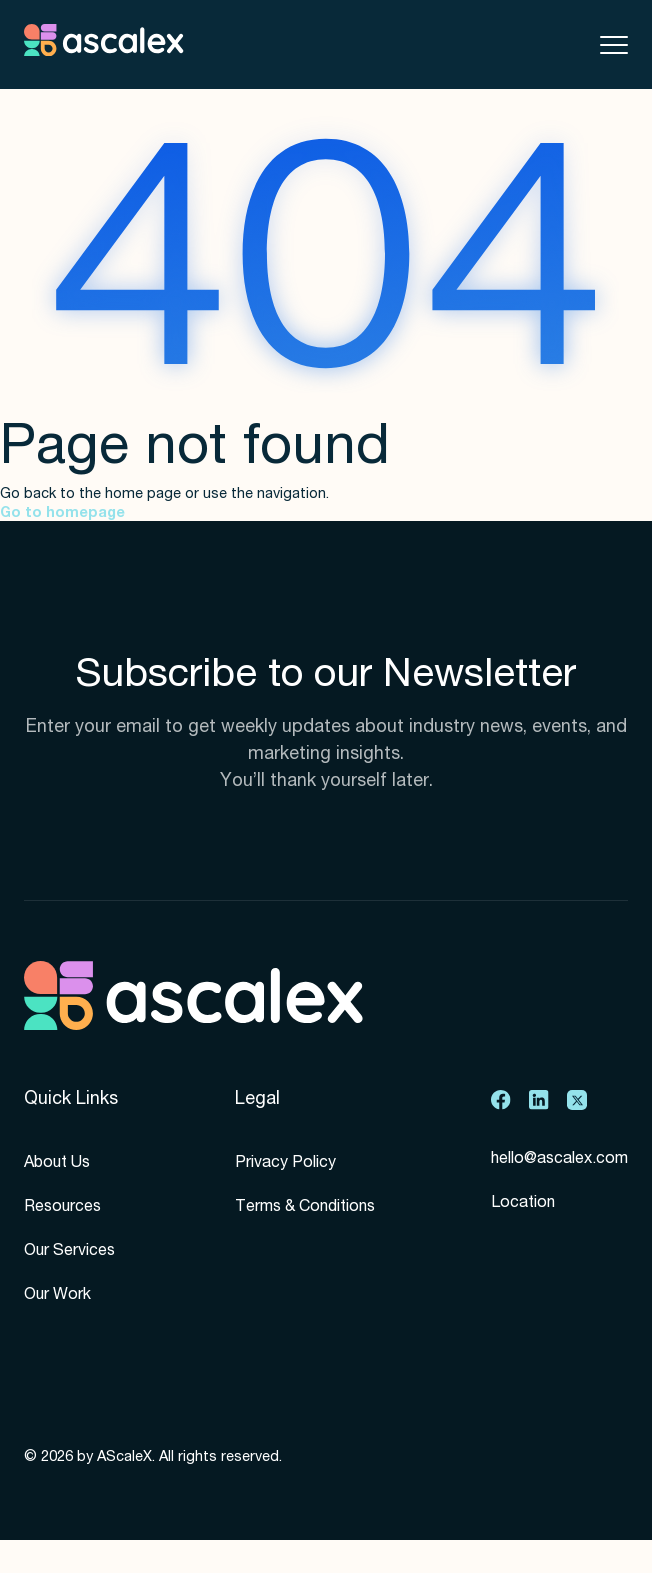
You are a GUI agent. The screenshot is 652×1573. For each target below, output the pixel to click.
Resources (62, 1208)
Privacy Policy (285, 1164)
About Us (57, 1164)
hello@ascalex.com (559, 1160)
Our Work (57, 1296)
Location (523, 1204)
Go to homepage (62, 514)
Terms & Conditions (305, 1208)
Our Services (69, 1252)
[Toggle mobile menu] (614, 45)
